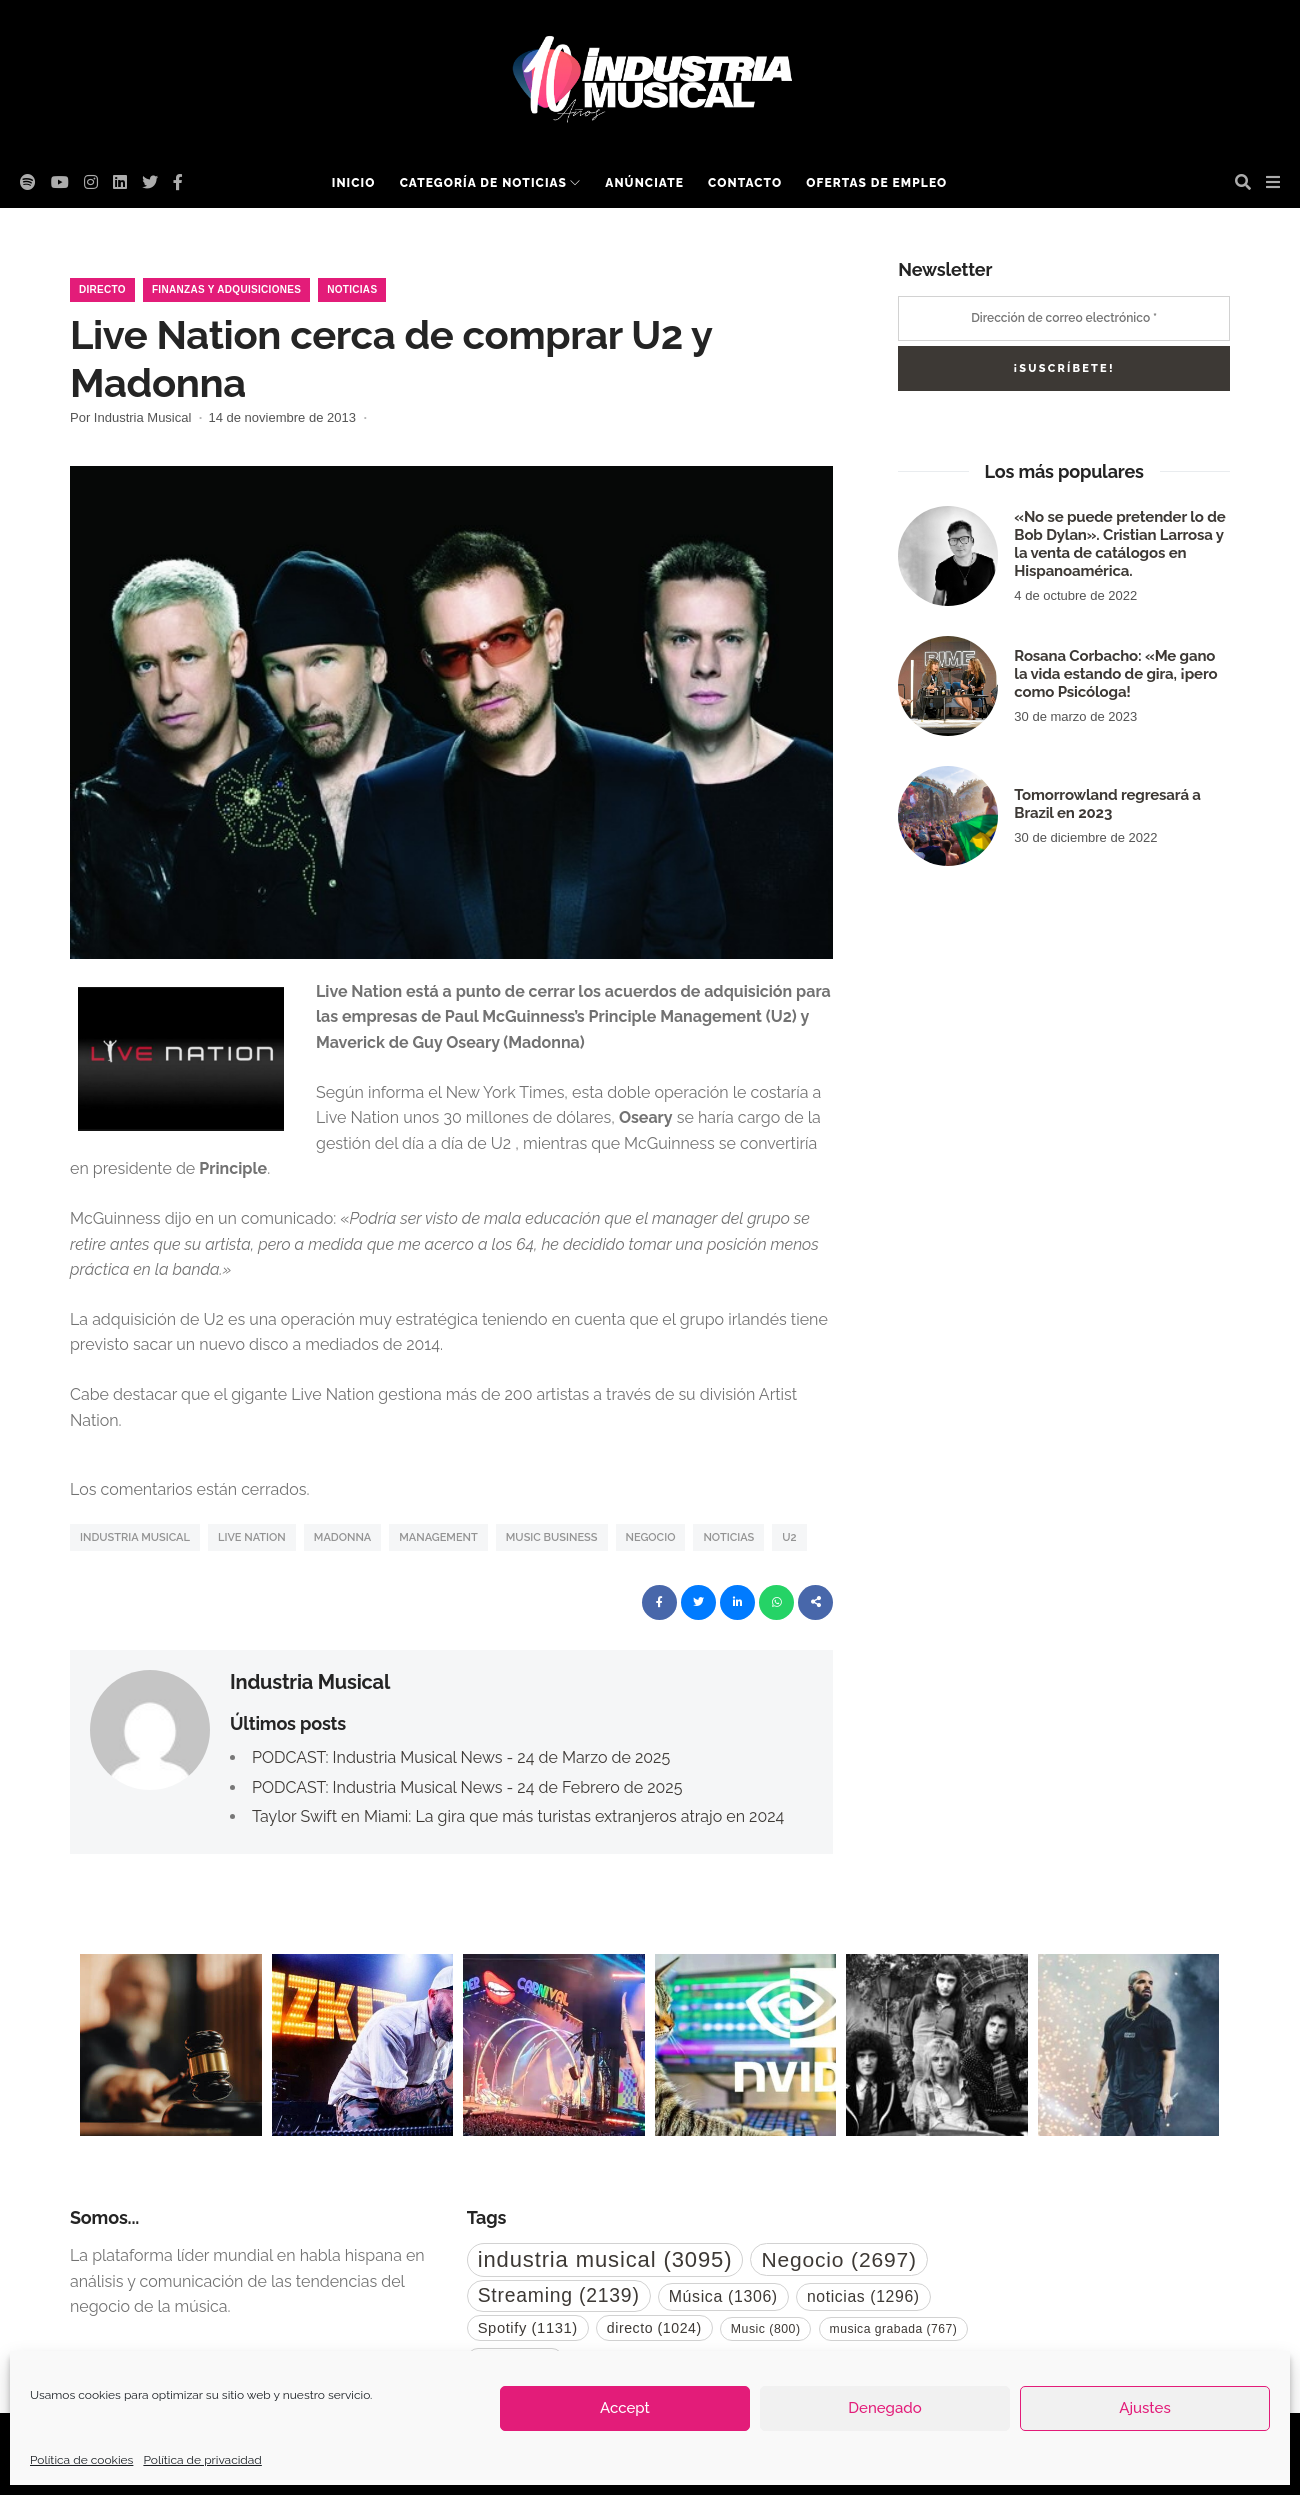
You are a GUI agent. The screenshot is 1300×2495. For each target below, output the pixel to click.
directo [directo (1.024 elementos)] (654, 2328)
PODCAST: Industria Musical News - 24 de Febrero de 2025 (467, 1787)
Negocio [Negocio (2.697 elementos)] (838, 2259)
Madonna (342, 1537)
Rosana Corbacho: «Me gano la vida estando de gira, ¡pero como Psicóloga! (1115, 674)
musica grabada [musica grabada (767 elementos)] (894, 2329)
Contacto (745, 183)
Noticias (352, 289)
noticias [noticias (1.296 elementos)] (863, 2296)
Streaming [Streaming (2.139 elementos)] (559, 2295)
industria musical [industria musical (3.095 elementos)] (605, 2259)
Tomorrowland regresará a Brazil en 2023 (1107, 804)
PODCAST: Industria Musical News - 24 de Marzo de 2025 (461, 1757)
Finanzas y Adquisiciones (226, 289)
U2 (789, 1537)
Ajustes (1144, 2408)
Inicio (354, 183)
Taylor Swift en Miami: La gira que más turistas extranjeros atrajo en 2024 (518, 1816)
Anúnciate (644, 183)
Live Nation (252, 1537)
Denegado (884, 2408)
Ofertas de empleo (876, 183)
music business (552, 1537)
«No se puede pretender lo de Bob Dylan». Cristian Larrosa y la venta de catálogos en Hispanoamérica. (1119, 544)
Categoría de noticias (483, 183)
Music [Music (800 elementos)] (766, 2329)
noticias (728, 1537)
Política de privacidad (202, 2460)
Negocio (651, 1537)
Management (438, 1537)
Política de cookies (81, 2460)
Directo (102, 289)
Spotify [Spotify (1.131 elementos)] (528, 2328)
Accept (625, 2408)
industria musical (135, 1537)
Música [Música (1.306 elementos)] (723, 2296)
